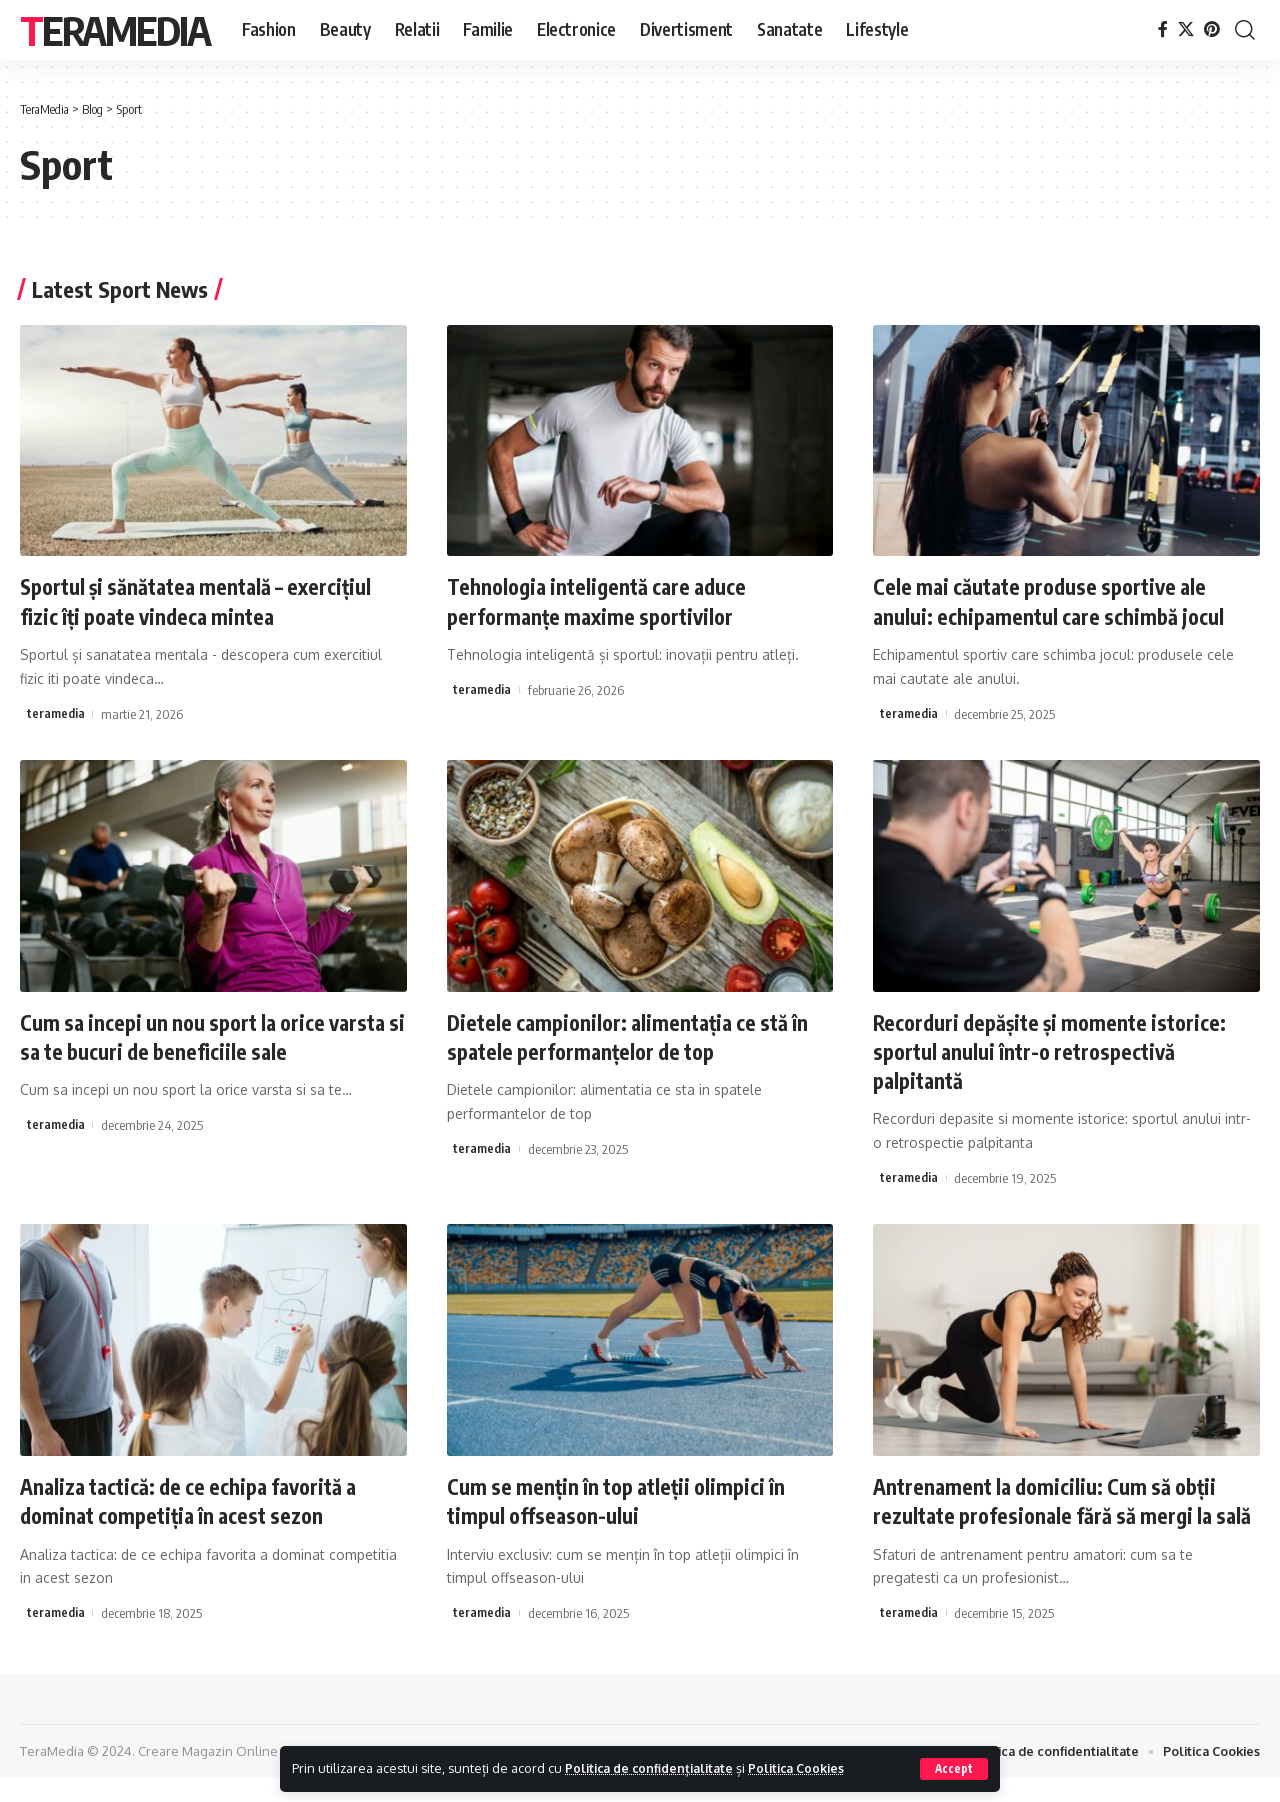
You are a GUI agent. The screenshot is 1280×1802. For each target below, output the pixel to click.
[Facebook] (1163, 29)
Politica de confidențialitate (653, 1768)
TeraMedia (115, 30)
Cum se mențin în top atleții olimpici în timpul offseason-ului (624, 1497)
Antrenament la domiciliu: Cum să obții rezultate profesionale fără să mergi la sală (1053, 1511)
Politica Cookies (808, 1768)
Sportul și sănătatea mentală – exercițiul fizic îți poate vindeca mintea (207, 600)
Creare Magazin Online (208, 1775)
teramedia (56, 712)
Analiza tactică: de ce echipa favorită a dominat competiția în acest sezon (201, 1497)
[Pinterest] (1212, 29)
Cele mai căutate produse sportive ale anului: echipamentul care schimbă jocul (1056, 600)
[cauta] (1245, 30)
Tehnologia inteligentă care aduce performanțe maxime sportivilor (605, 600)
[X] (1186, 29)
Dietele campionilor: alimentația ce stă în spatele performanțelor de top (637, 1034)
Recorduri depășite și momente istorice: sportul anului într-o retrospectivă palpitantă (1059, 1048)
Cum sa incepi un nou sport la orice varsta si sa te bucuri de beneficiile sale (203, 1034)
